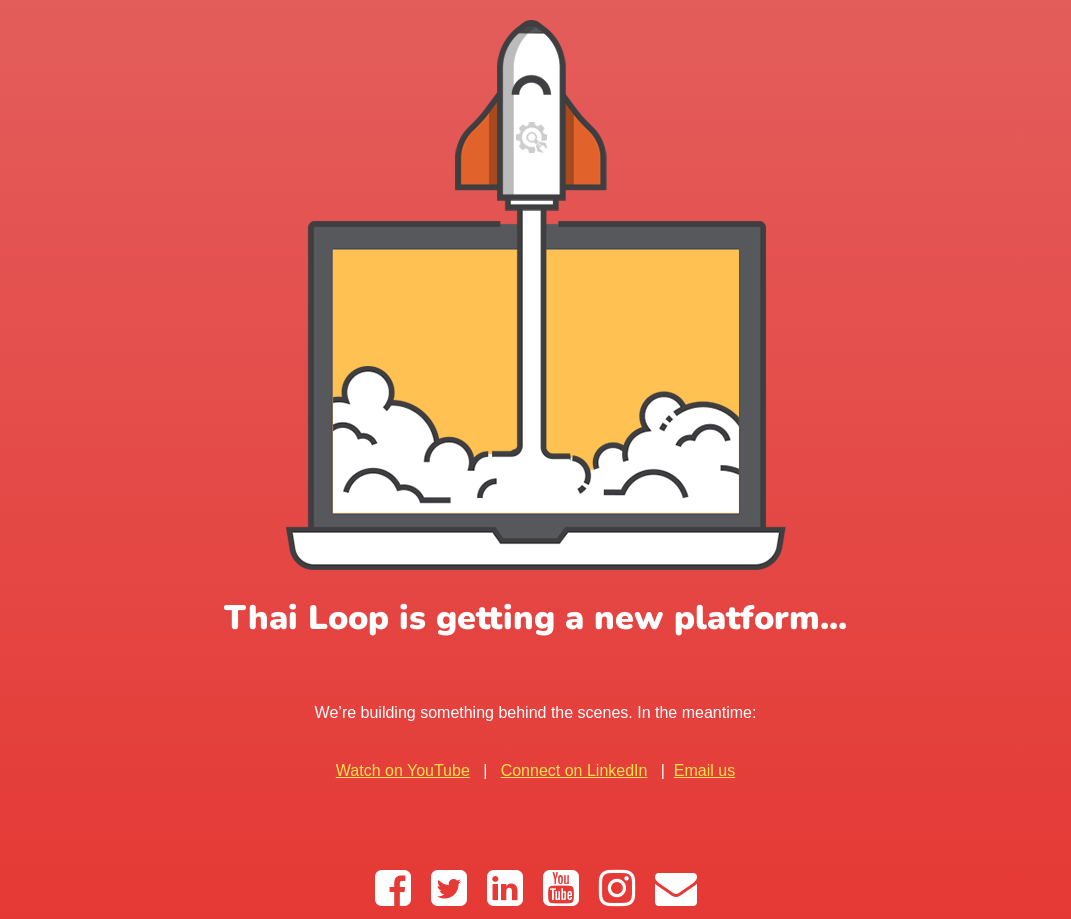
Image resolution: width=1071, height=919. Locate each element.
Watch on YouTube (403, 770)
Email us (704, 770)
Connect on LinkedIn (574, 770)
